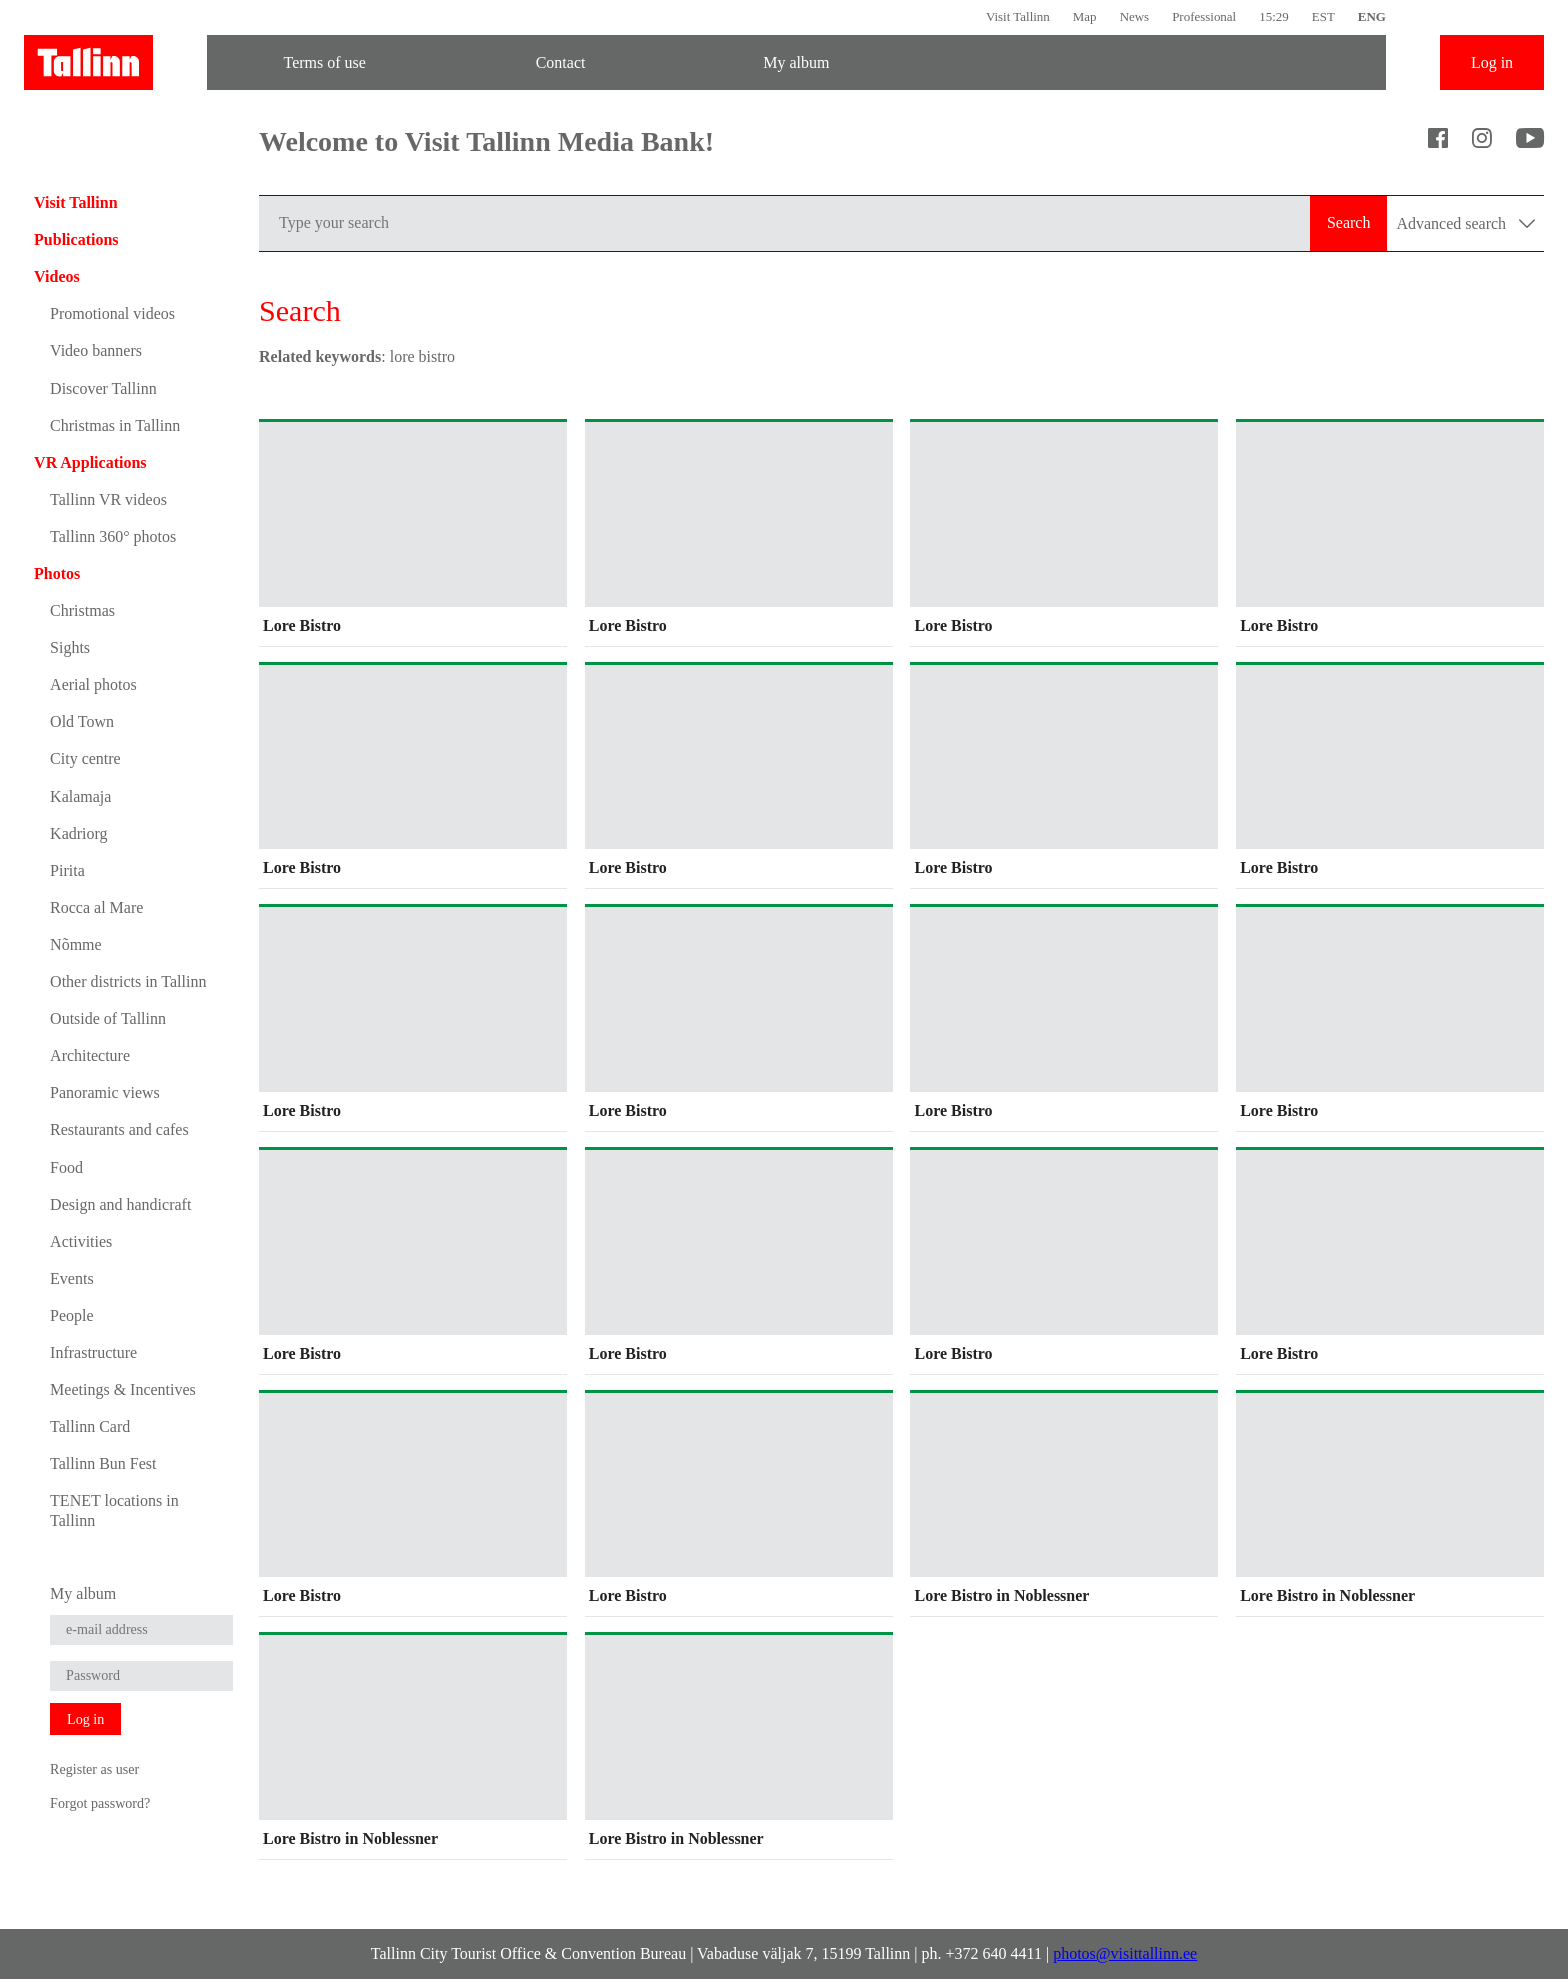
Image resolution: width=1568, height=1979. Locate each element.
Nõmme (76, 944)
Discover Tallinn (103, 388)
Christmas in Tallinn (115, 425)
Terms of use (325, 62)
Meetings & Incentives (123, 1389)
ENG (1372, 16)
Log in (1492, 62)
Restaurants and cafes (119, 1129)
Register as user (94, 1769)
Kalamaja (80, 796)
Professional (1204, 16)
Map (1085, 16)
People (72, 1315)
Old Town (82, 721)
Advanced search (1465, 223)
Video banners (96, 350)
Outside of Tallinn (108, 1018)
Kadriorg (78, 833)
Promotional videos (112, 313)
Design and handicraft (120, 1204)
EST (1323, 16)
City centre (85, 758)
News (1135, 16)
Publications (76, 239)
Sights (70, 647)
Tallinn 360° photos (113, 536)
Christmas (82, 610)
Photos (57, 573)
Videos (57, 276)
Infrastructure (93, 1352)
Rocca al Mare (96, 907)
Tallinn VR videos (108, 499)
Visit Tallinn (1018, 16)
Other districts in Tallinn (128, 981)
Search (1349, 222)
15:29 (1274, 16)
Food (66, 1167)
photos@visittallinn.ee (1125, 1953)
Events (72, 1278)
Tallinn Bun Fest (103, 1463)
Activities (81, 1241)
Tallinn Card (90, 1426)
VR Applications (90, 462)
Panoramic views (105, 1092)
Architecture (90, 1055)
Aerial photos (93, 684)
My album (796, 62)
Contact (561, 62)
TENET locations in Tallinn (114, 1510)
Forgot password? (100, 1803)
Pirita (67, 870)
